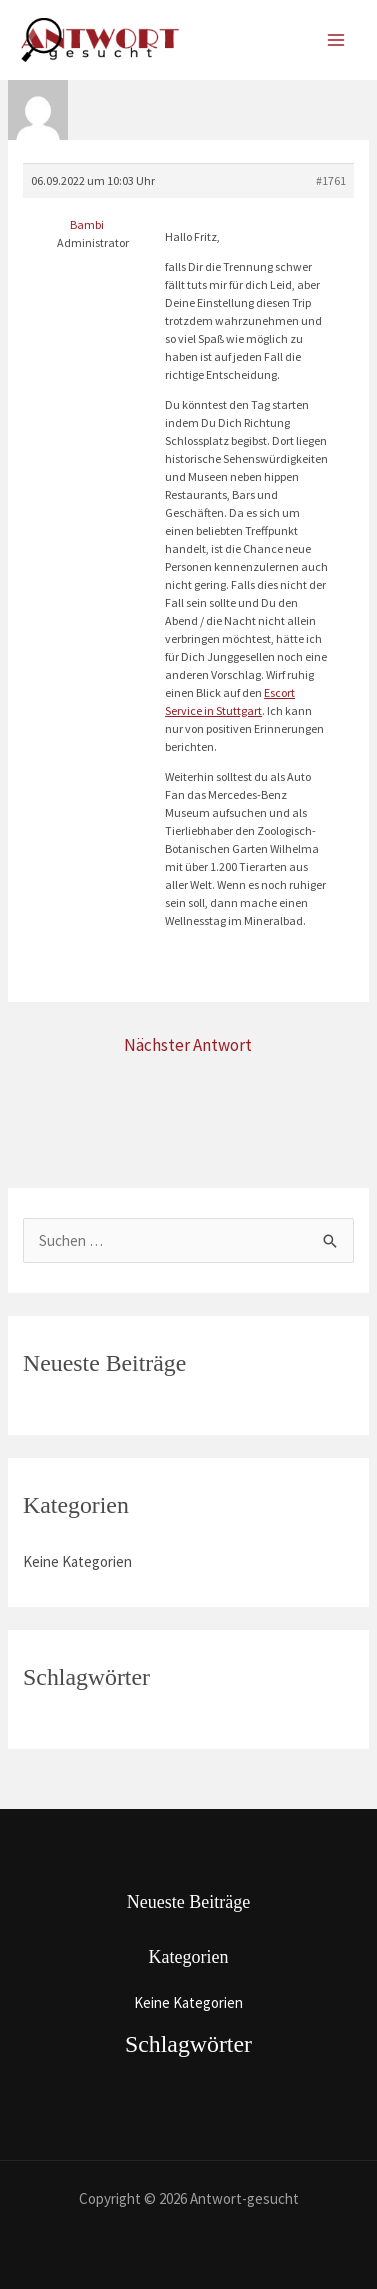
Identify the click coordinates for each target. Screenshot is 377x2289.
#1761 (331, 180)
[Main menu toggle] (336, 40)
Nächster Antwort (188, 1045)
